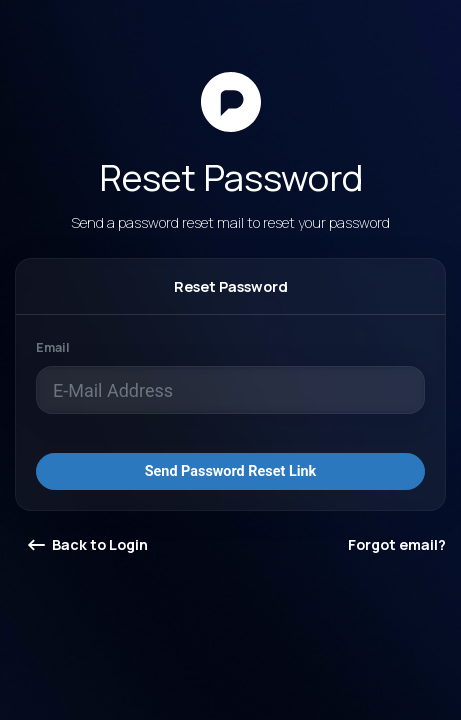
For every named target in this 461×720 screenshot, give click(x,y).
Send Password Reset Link (231, 471)
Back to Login (88, 544)
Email (53, 347)
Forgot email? (397, 544)
